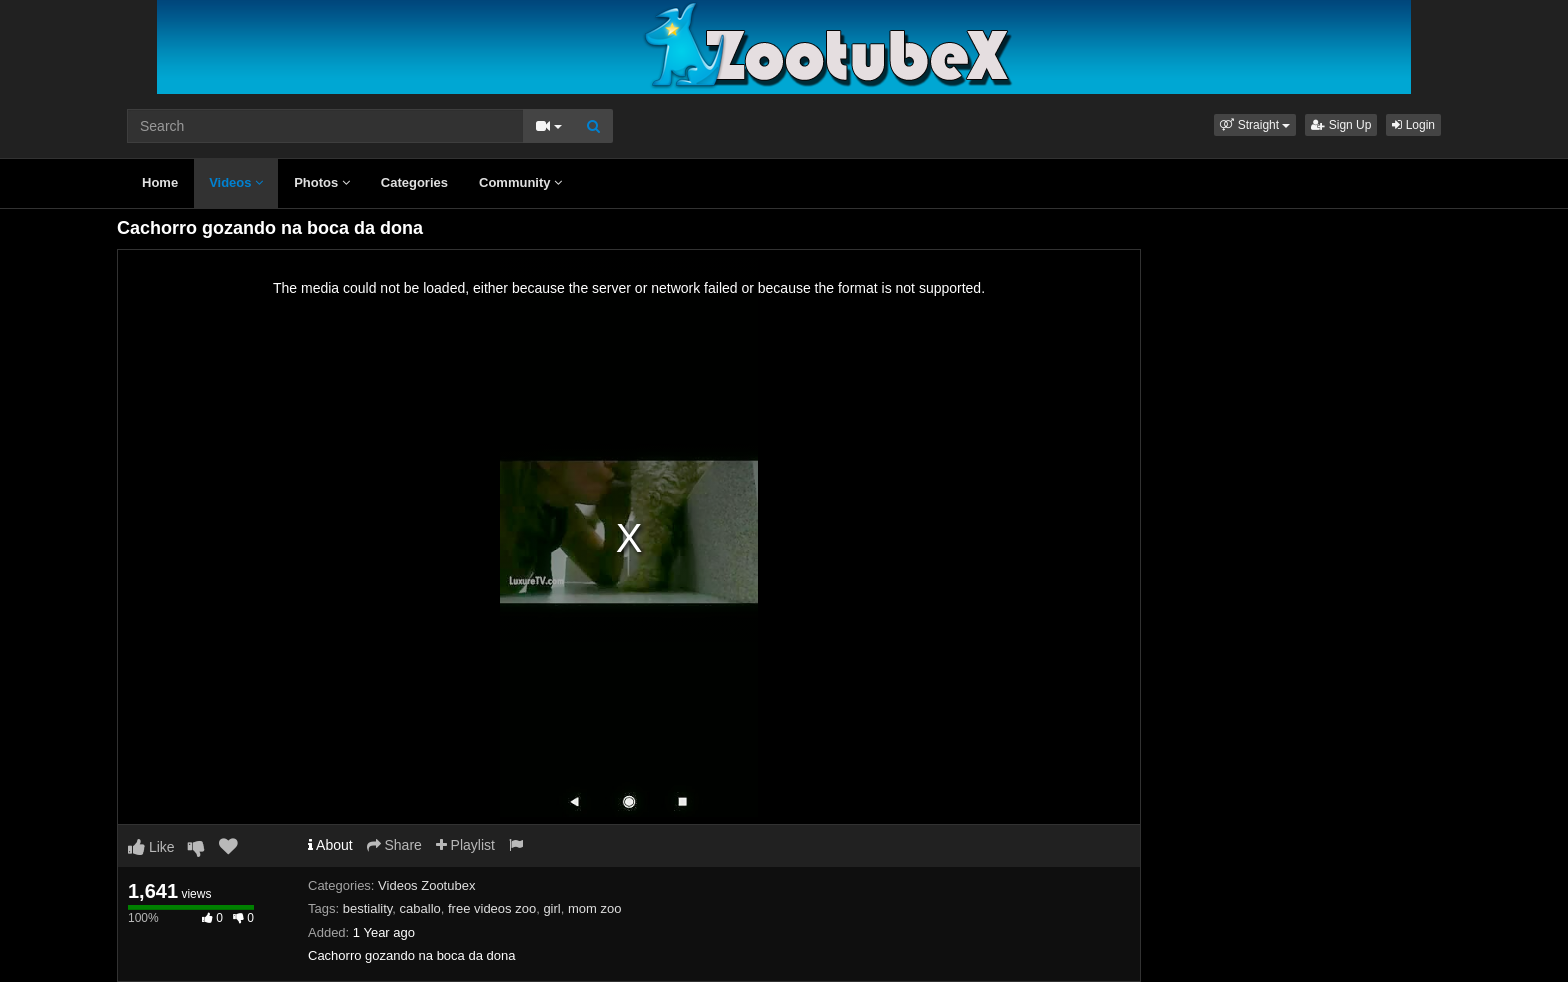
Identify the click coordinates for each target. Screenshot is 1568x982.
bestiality (368, 908)
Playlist (465, 845)
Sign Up (1341, 125)
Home (160, 182)
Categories (414, 182)
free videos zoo (492, 908)
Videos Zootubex (426, 885)
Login (1413, 125)
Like (151, 847)
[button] (1255, 125)
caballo (420, 908)
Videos (236, 182)
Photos (322, 182)
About (330, 845)
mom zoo (594, 908)
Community (520, 182)
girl (551, 908)
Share (394, 845)
